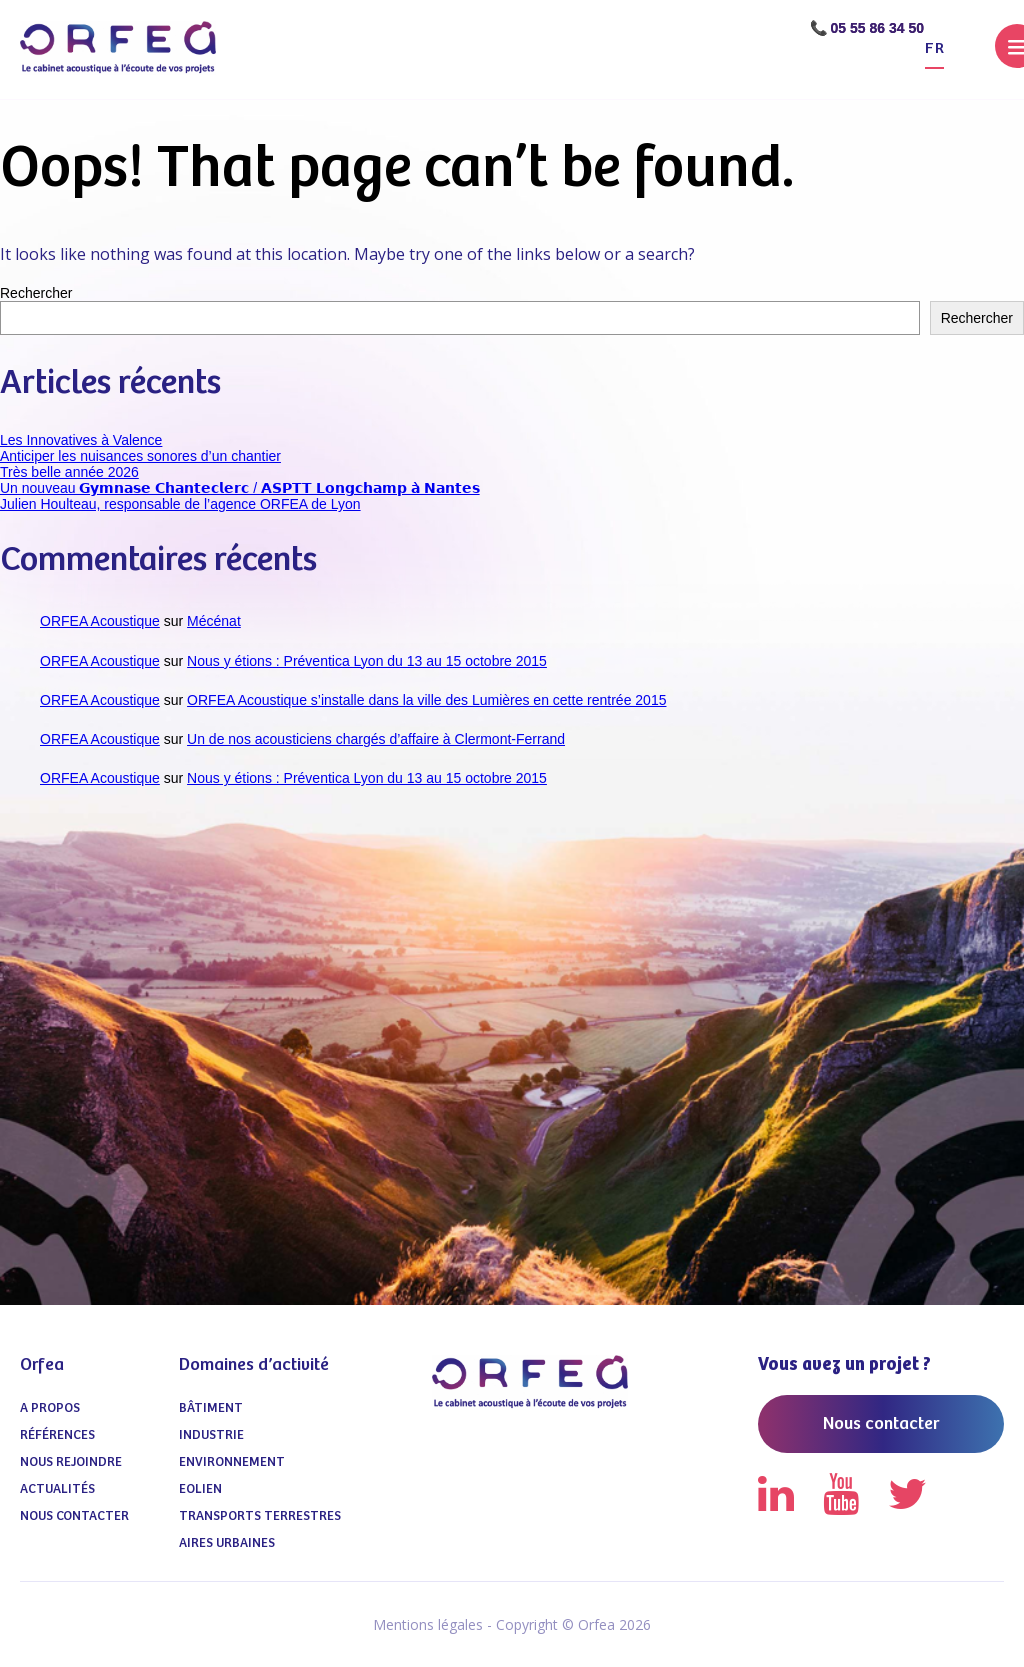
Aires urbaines (227, 1543)
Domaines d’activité (254, 1365)
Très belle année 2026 (69, 472)
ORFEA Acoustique (100, 621)
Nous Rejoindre (71, 1462)
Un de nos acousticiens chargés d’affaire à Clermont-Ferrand (376, 739)
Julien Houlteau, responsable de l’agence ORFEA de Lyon (180, 504)
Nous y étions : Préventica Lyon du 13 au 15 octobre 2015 (367, 661)
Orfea (42, 1365)
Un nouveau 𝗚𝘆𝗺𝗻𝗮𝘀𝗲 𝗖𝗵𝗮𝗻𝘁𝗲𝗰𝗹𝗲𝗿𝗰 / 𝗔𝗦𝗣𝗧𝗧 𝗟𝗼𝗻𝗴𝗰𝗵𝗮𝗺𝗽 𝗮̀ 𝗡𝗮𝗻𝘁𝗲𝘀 (240, 488)
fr (934, 48)
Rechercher (36, 293)
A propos (50, 1408)
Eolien (200, 1489)
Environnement (232, 1462)
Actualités (57, 1489)
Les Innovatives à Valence (81, 440)
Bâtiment (211, 1408)
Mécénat (214, 621)
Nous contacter (74, 1516)
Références (57, 1435)
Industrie (211, 1435)
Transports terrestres (260, 1516)
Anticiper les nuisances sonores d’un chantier (140, 456)
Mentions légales (428, 1624)
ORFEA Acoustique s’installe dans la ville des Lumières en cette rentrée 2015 (426, 700)
